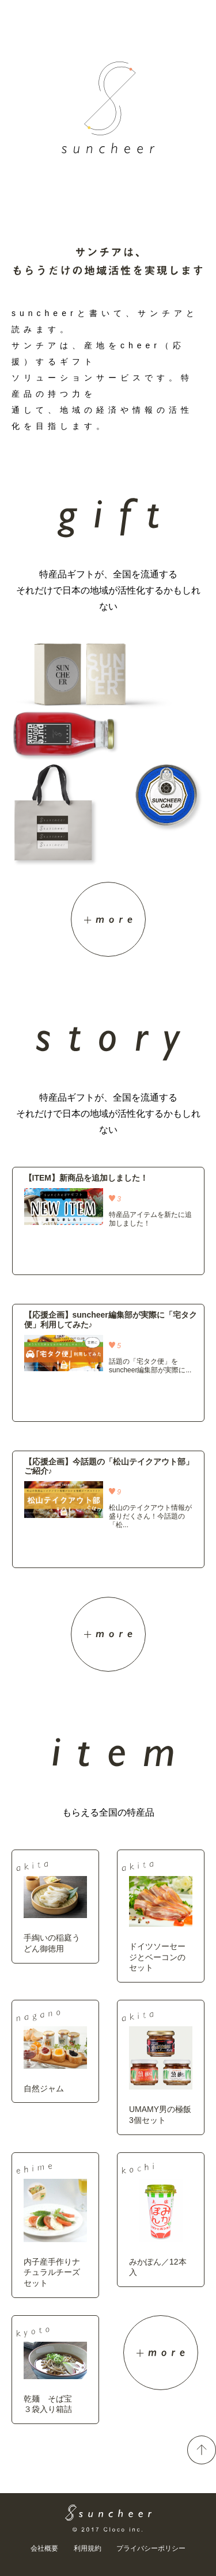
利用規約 (87, 2548)
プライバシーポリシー (150, 2548)
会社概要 (44, 2548)
